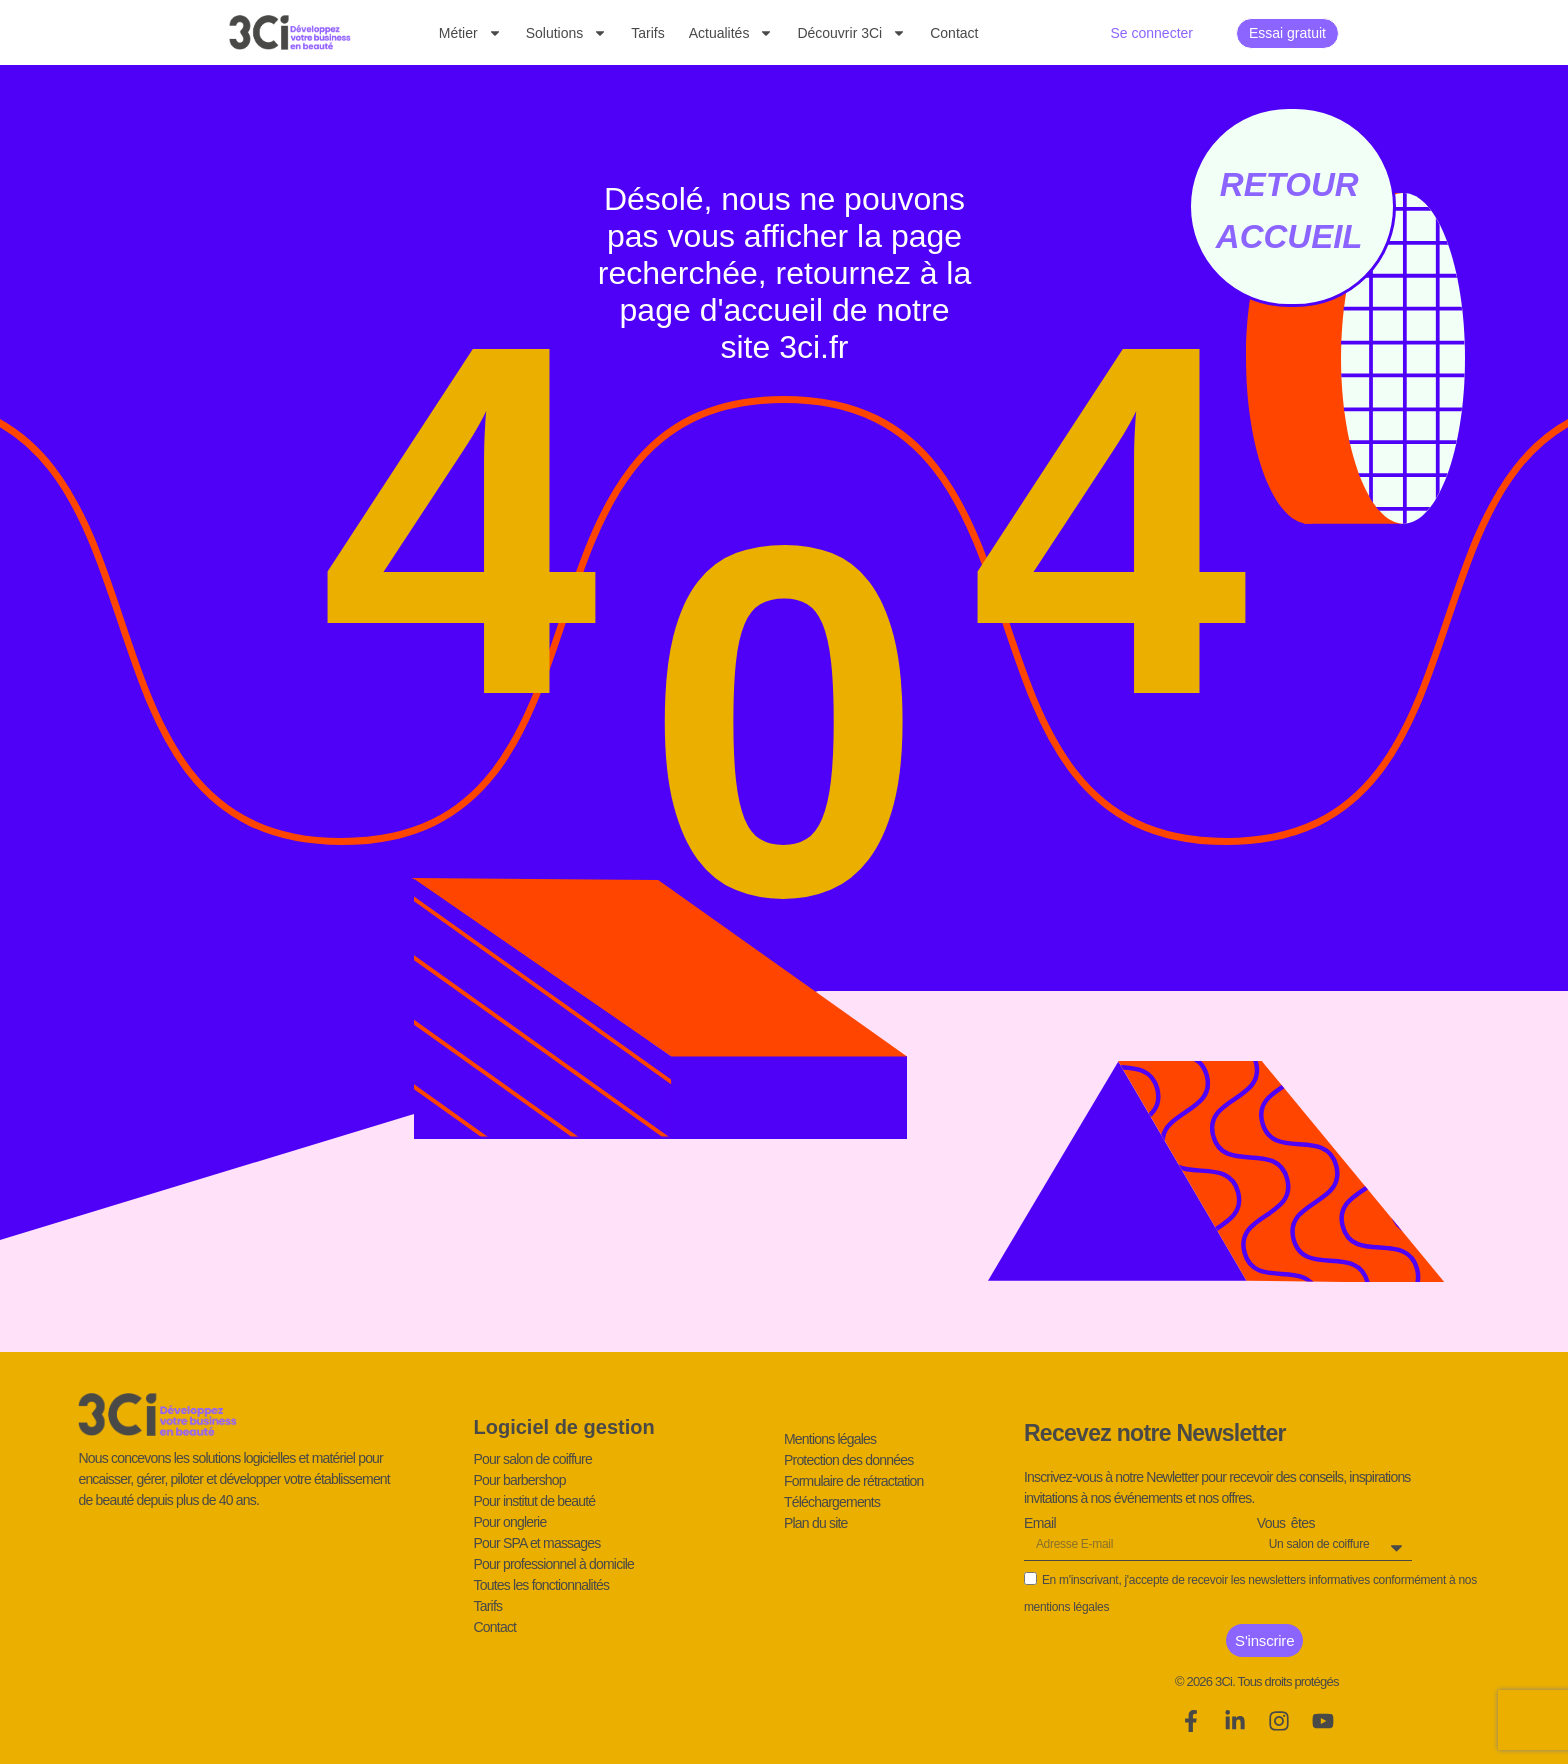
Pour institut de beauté (535, 1501)
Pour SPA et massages (537, 1543)
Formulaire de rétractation (854, 1481)
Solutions (567, 33)
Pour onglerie (510, 1522)
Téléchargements (832, 1502)
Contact (954, 33)
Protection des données (849, 1460)
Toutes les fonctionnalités (542, 1585)
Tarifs (647, 33)
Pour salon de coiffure (533, 1459)
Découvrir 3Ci (851, 33)
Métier (470, 33)
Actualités (731, 33)
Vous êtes (1286, 1524)
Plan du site (816, 1523)
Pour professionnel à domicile (554, 1564)
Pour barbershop (520, 1480)
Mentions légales (830, 1439)
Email (1040, 1524)
